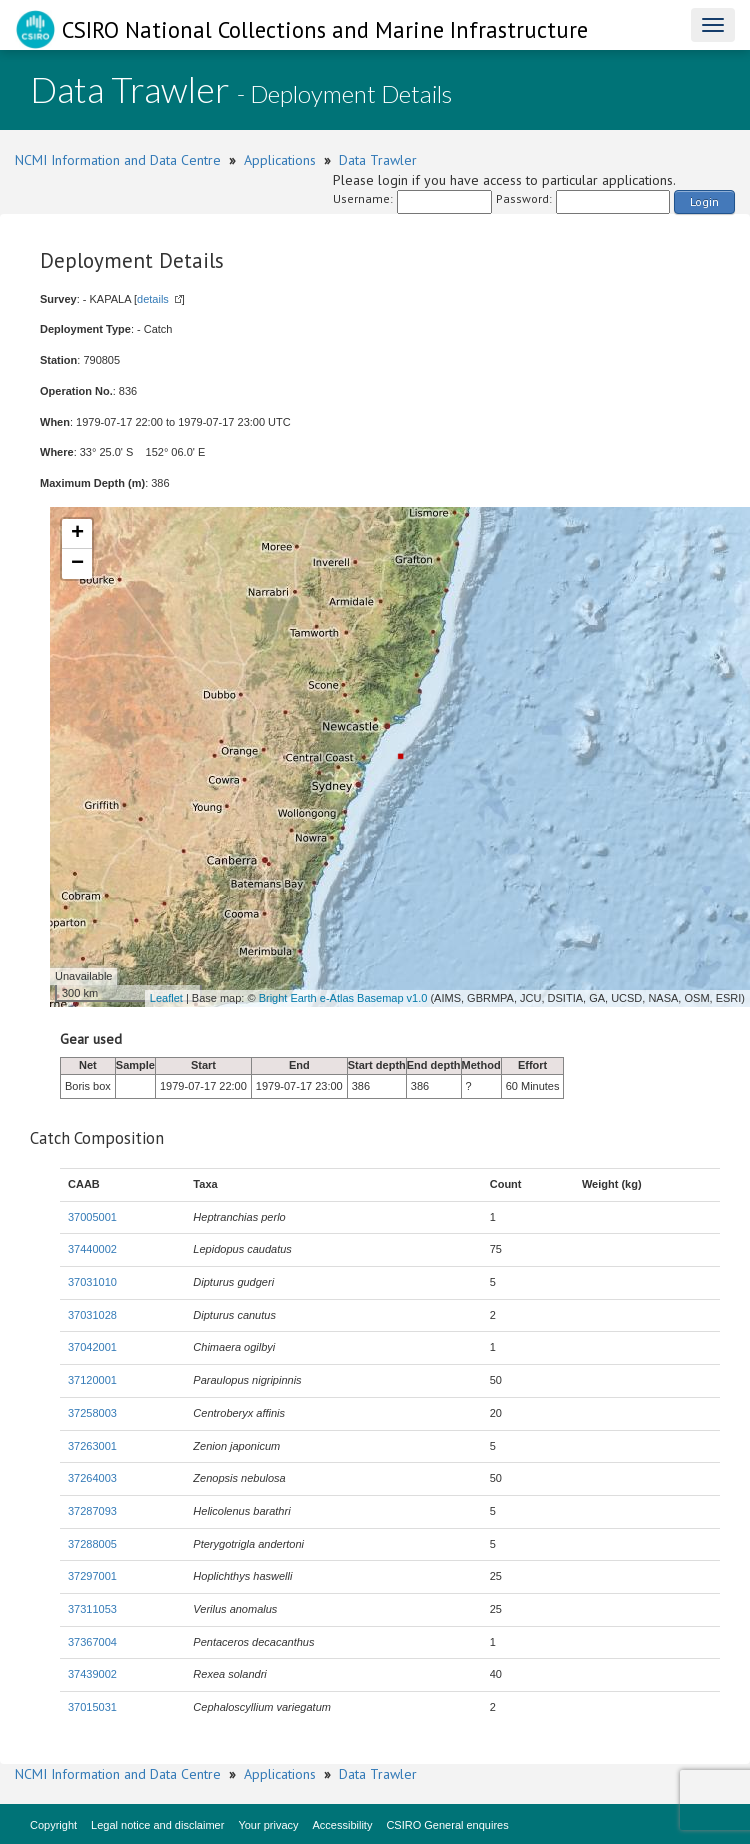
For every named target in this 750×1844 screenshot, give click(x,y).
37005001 (92, 1217)
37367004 (92, 1642)
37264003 (92, 1478)
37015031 (92, 1707)
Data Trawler (378, 160)
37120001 (92, 1380)
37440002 (92, 1249)
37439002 (92, 1674)
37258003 (92, 1413)
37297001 (92, 1576)
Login (704, 201)
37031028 (92, 1315)
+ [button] (77, 534)
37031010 (92, 1282)
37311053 (92, 1609)
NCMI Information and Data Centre (118, 160)
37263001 (92, 1446)
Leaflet (166, 998)
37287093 (92, 1511)
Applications (280, 160)
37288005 (92, 1544)
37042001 (92, 1347)
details (153, 299)
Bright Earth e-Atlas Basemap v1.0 (343, 998)
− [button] (77, 564)
